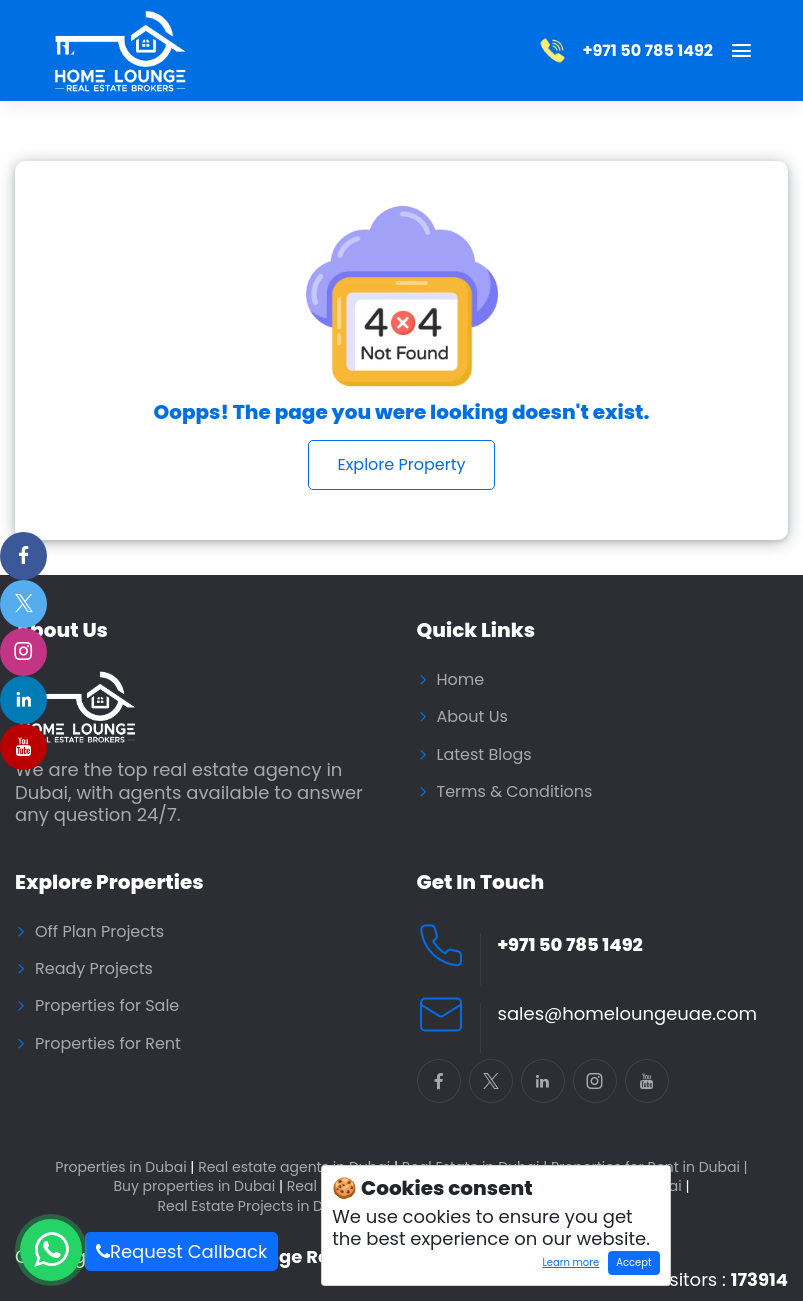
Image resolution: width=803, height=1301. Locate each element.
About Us (472, 717)
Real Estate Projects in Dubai (259, 1206)
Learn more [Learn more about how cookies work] (566, 1265)
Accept (633, 1262)
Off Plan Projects (99, 932)
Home (461, 680)
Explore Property (401, 464)
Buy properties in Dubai (198, 1186)
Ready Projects (94, 969)
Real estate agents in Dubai (298, 1167)
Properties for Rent (108, 1044)
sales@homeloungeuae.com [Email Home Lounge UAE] (627, 1014)
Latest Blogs (484, 755)
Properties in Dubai (124, 1167)
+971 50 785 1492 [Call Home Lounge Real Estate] (570, 945)
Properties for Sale (107, 1006)
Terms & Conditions (515, 792)
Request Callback (181, 1251)
